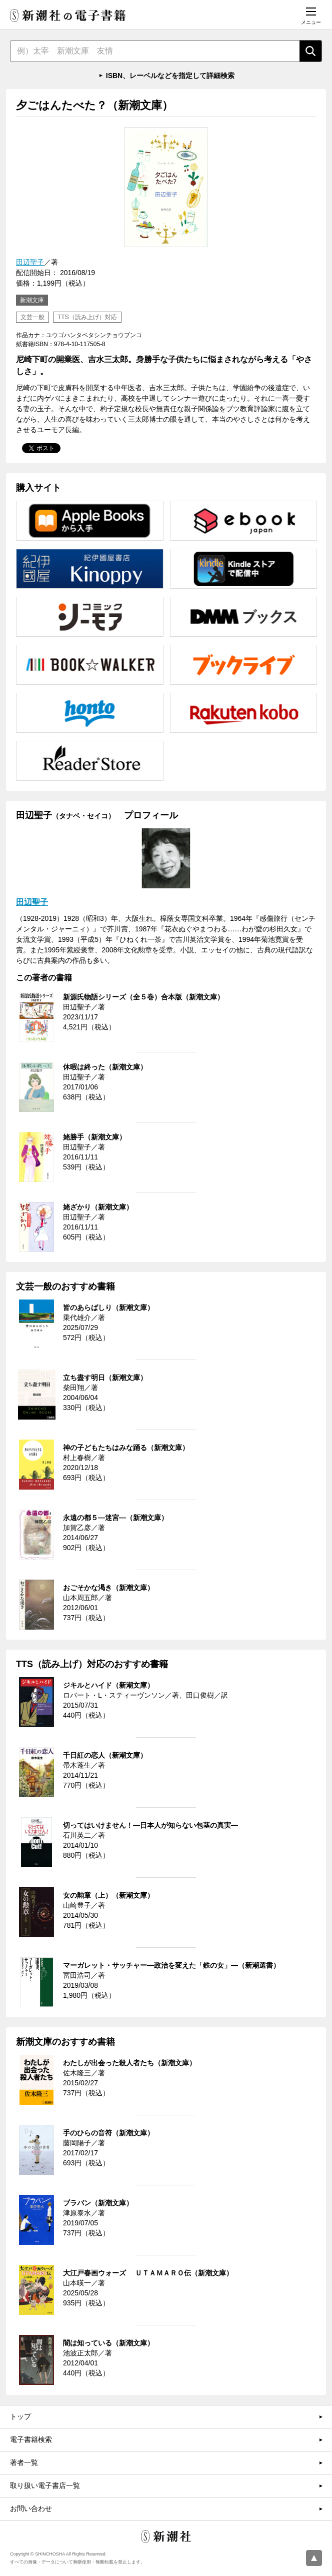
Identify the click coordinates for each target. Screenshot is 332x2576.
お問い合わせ (31, 2508)
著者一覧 (24, 2462)
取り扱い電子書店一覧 (45, 2485)
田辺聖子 (30, 262)
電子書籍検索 (31, 2439)
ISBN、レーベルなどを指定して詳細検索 (170, 76)
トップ (20, 2416)
